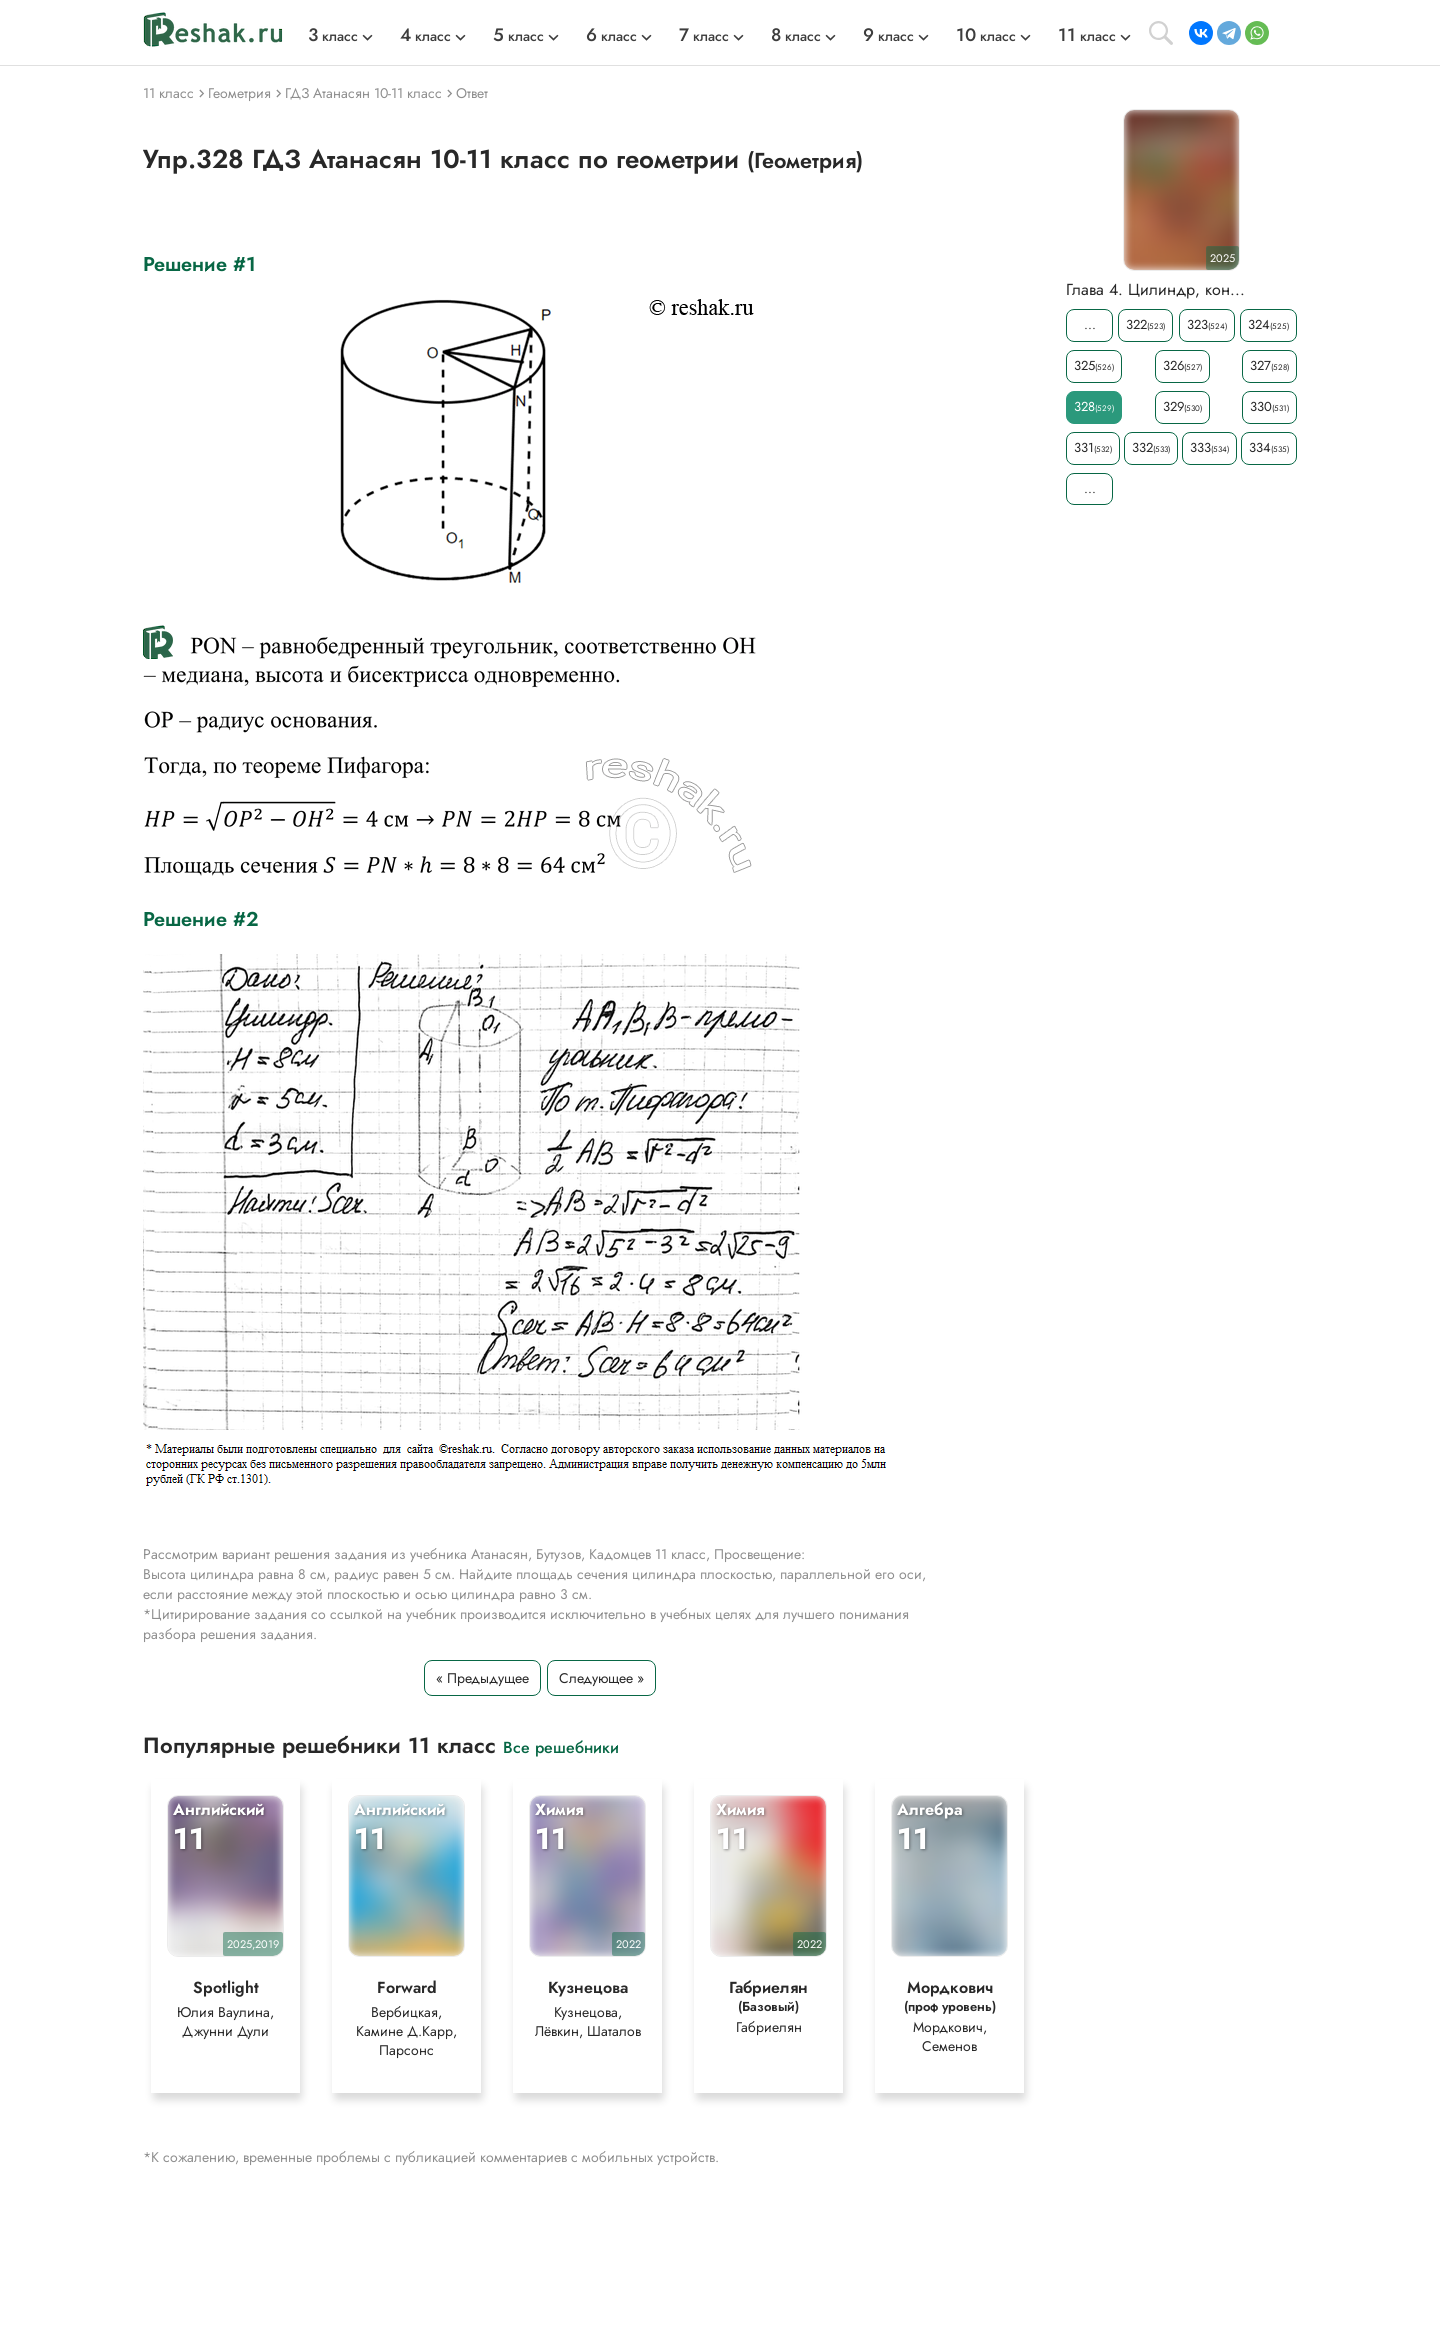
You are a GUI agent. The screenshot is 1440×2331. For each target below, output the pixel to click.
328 (1094, 406)
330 (1269, 406)
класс (333, 36)
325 (1094, 365)
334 (1269, 447)
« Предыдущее (482, 1678)
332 (1151, 447)
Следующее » (601, 1678)
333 (1209, 447)
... (1090, 324)
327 (1269, 365)
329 (1182, 406)
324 (1268, 324)
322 (1145, 324)
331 (1093, 447)
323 (1207, 324)
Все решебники (561, 1746)
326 (1182, 365)
